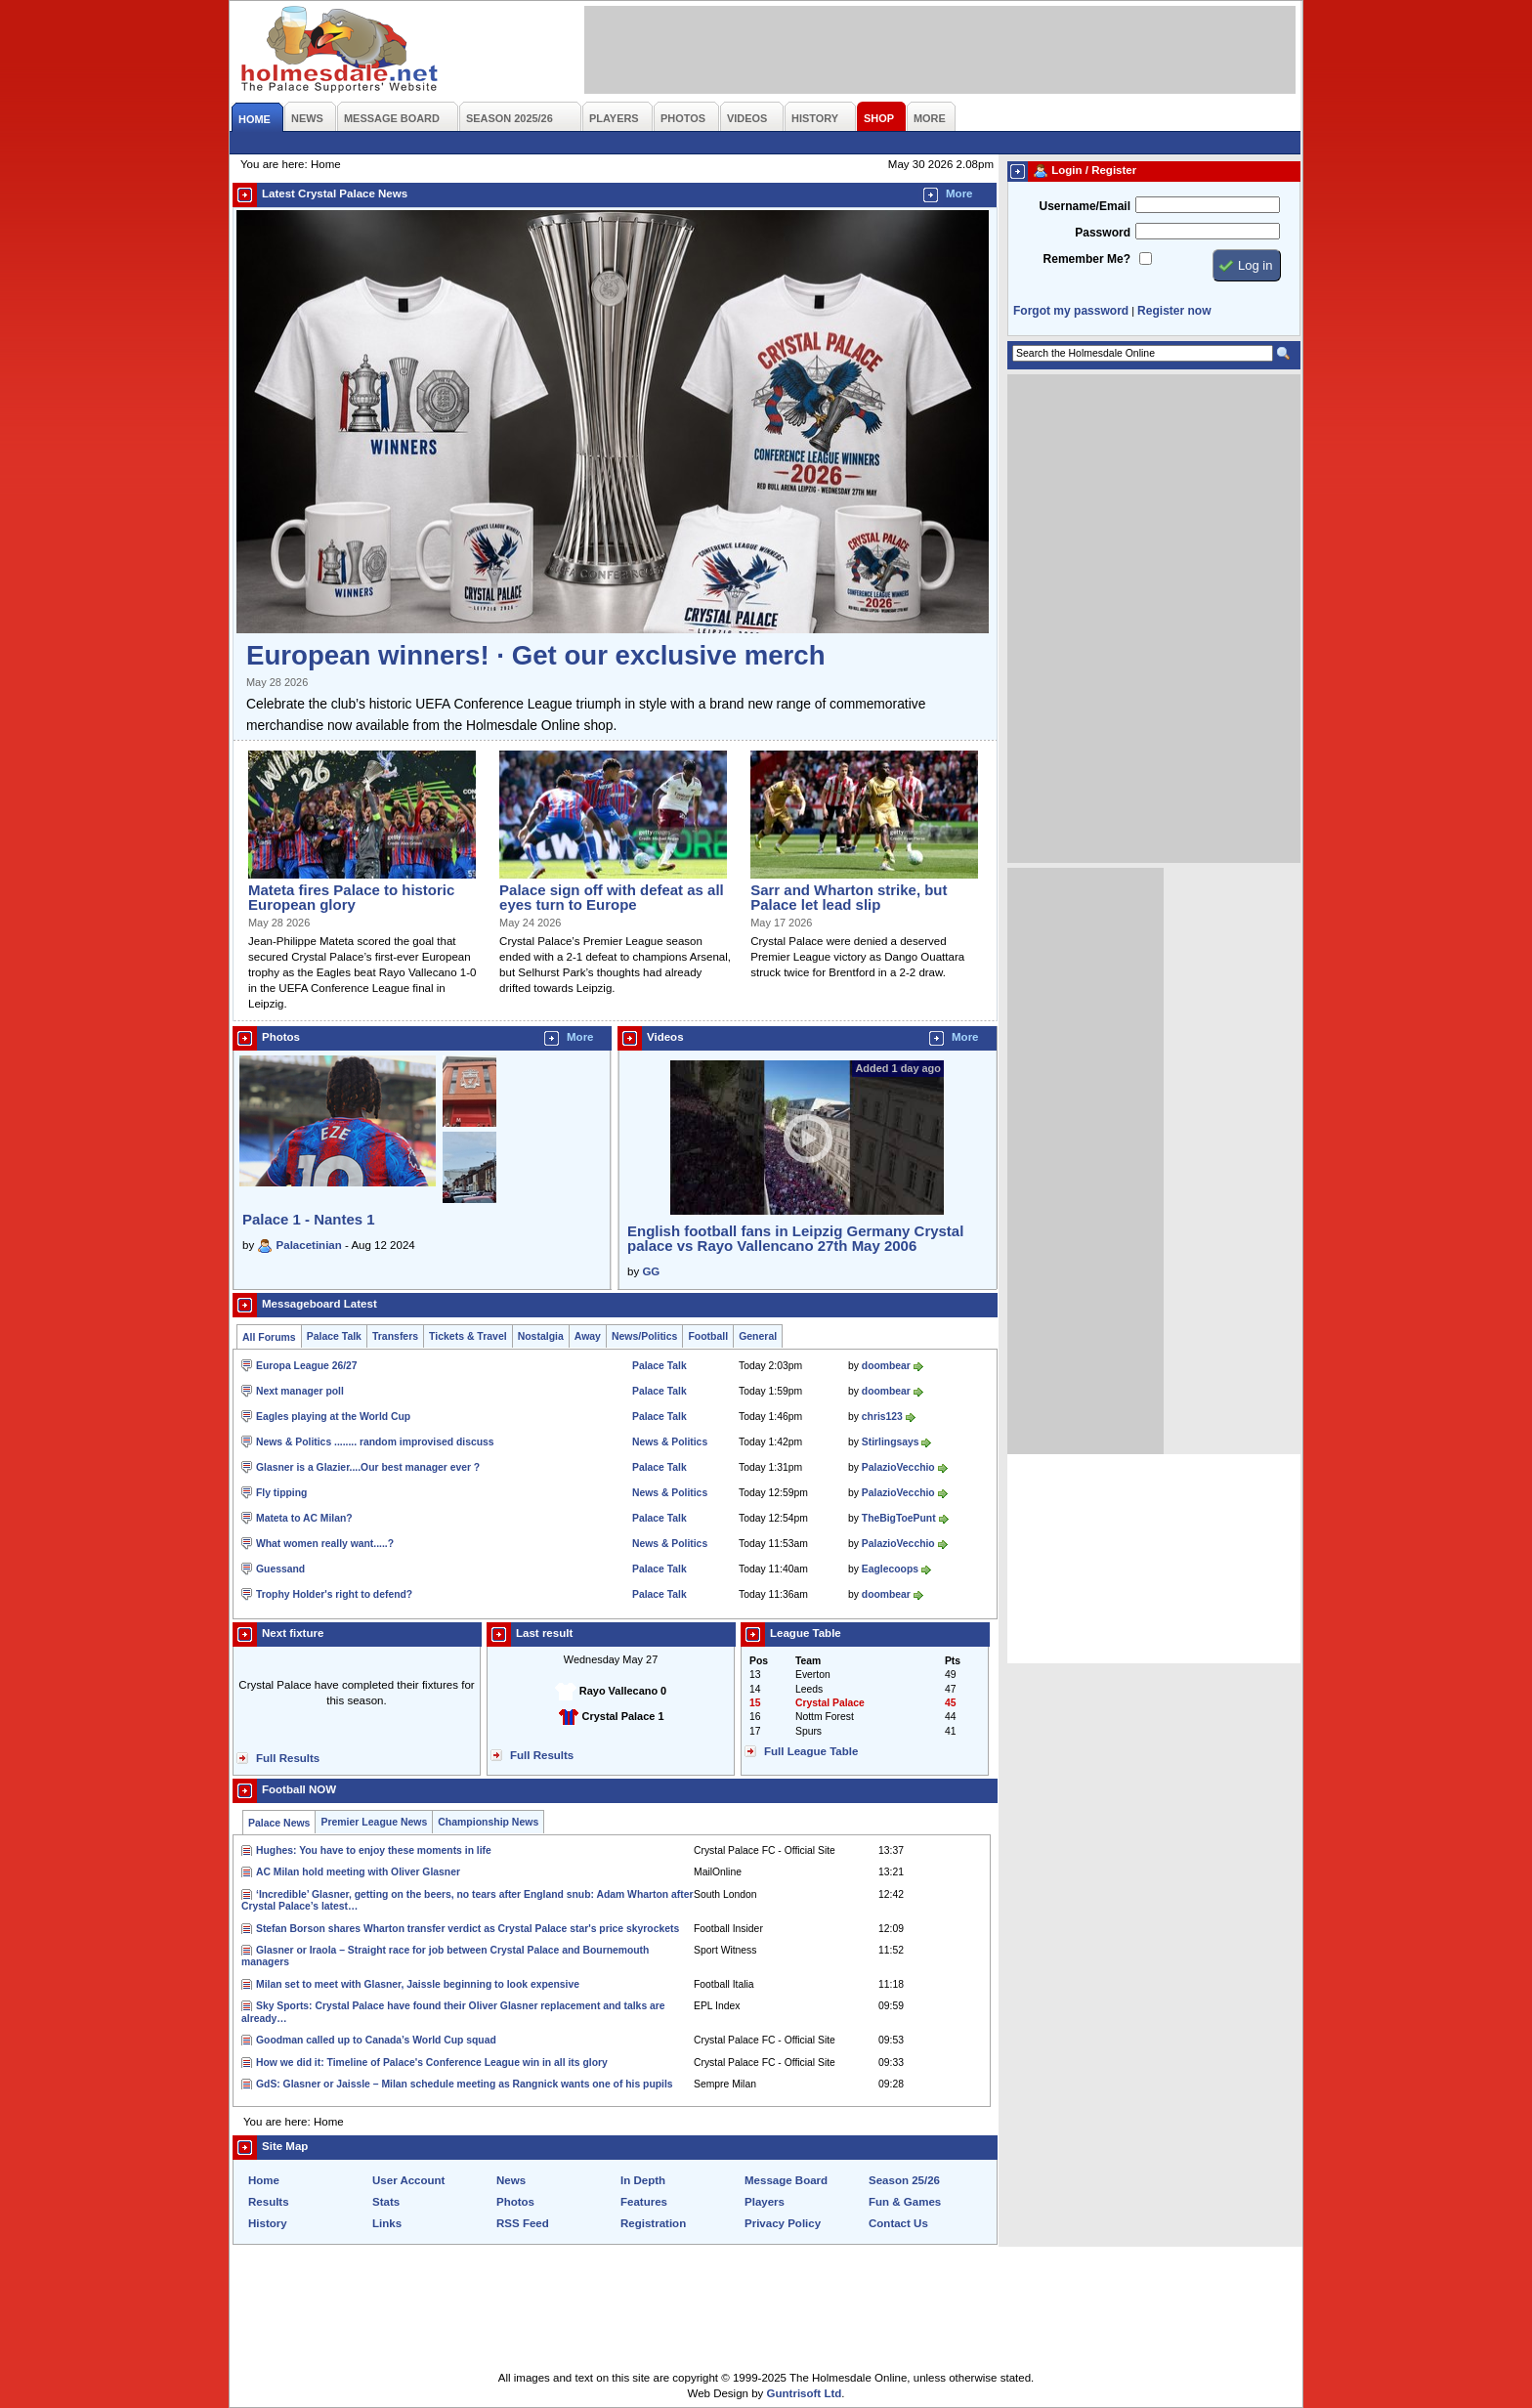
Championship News (488, 1822)
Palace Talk (334, 1336)
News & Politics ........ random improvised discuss (375, 1442)
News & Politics (669, 1442)
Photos (515, 2202)
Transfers (395, 1336)
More (959, 193)
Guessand (280, 1569)
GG (651, 1271)
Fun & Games (905, 2202)
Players (765, 2202)
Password (1102, 232)
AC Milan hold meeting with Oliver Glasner (358, 1872)
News (511, 2180)
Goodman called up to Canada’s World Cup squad (376, 2040)
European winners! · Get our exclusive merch (536, 655)
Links (387, 2223)
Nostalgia (541, 1336)
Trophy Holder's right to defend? (334, 1594)
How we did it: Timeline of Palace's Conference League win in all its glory (432, 2062)
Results (268, 2202)
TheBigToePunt (899, 1518)
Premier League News (373, 1822)
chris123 (882, 1416)
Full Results (287, 1758)
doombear (886, 1365)
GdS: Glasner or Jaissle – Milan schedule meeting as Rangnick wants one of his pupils (464, 2084)
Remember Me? (1086, 259)
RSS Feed (522, 2223)
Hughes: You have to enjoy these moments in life (373, 1850)
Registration (653, 2223)
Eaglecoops (890, 1569)
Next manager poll (300, 1391)
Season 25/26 (904, 2180)
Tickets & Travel (468, 1336)
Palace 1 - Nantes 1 (308, 1219)
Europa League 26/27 (307, 1365)
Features (643, 2202)
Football (708, 1336)
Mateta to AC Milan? (304, 1518)
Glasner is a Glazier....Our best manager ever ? (368, 1467)
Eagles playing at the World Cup (333, 1416)
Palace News (279, 1823)
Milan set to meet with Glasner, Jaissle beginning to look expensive (417, 1984)
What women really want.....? (325, 1543)
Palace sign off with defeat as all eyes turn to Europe (611, 897)
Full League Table (811, 1751)
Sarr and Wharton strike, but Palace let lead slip (848, 897)
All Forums (269, 1337)
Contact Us (898, 2223)
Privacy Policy (783, 2223)
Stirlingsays (890, 1442)
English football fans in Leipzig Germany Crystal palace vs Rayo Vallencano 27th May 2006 (795, 1238)
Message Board (786, 2180)
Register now (1174, 311)
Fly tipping (281, 1492)
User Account (408, 2180)
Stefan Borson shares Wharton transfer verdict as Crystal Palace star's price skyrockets (467, 1928)
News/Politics (645, 1336)
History (267, 2223)
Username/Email (1084, 206)
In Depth (642, 2180)
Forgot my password (1070, 311)
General (758, 1336)
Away (587, 1336)
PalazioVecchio (898, 1467)
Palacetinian (309, 1245)
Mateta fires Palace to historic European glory (351, 897)
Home (263, 2180)
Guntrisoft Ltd (804, 2393)
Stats (386, 2202)
